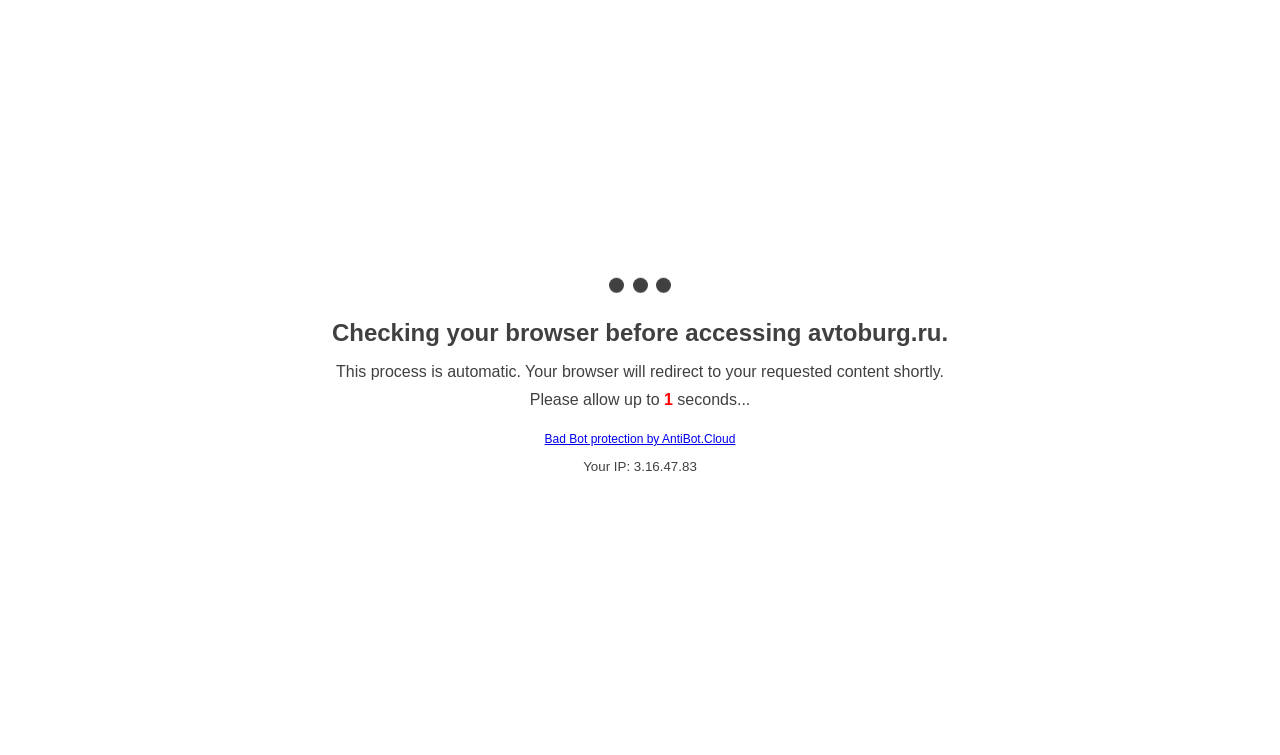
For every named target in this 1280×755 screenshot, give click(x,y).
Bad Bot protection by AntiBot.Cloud (640, 439)
